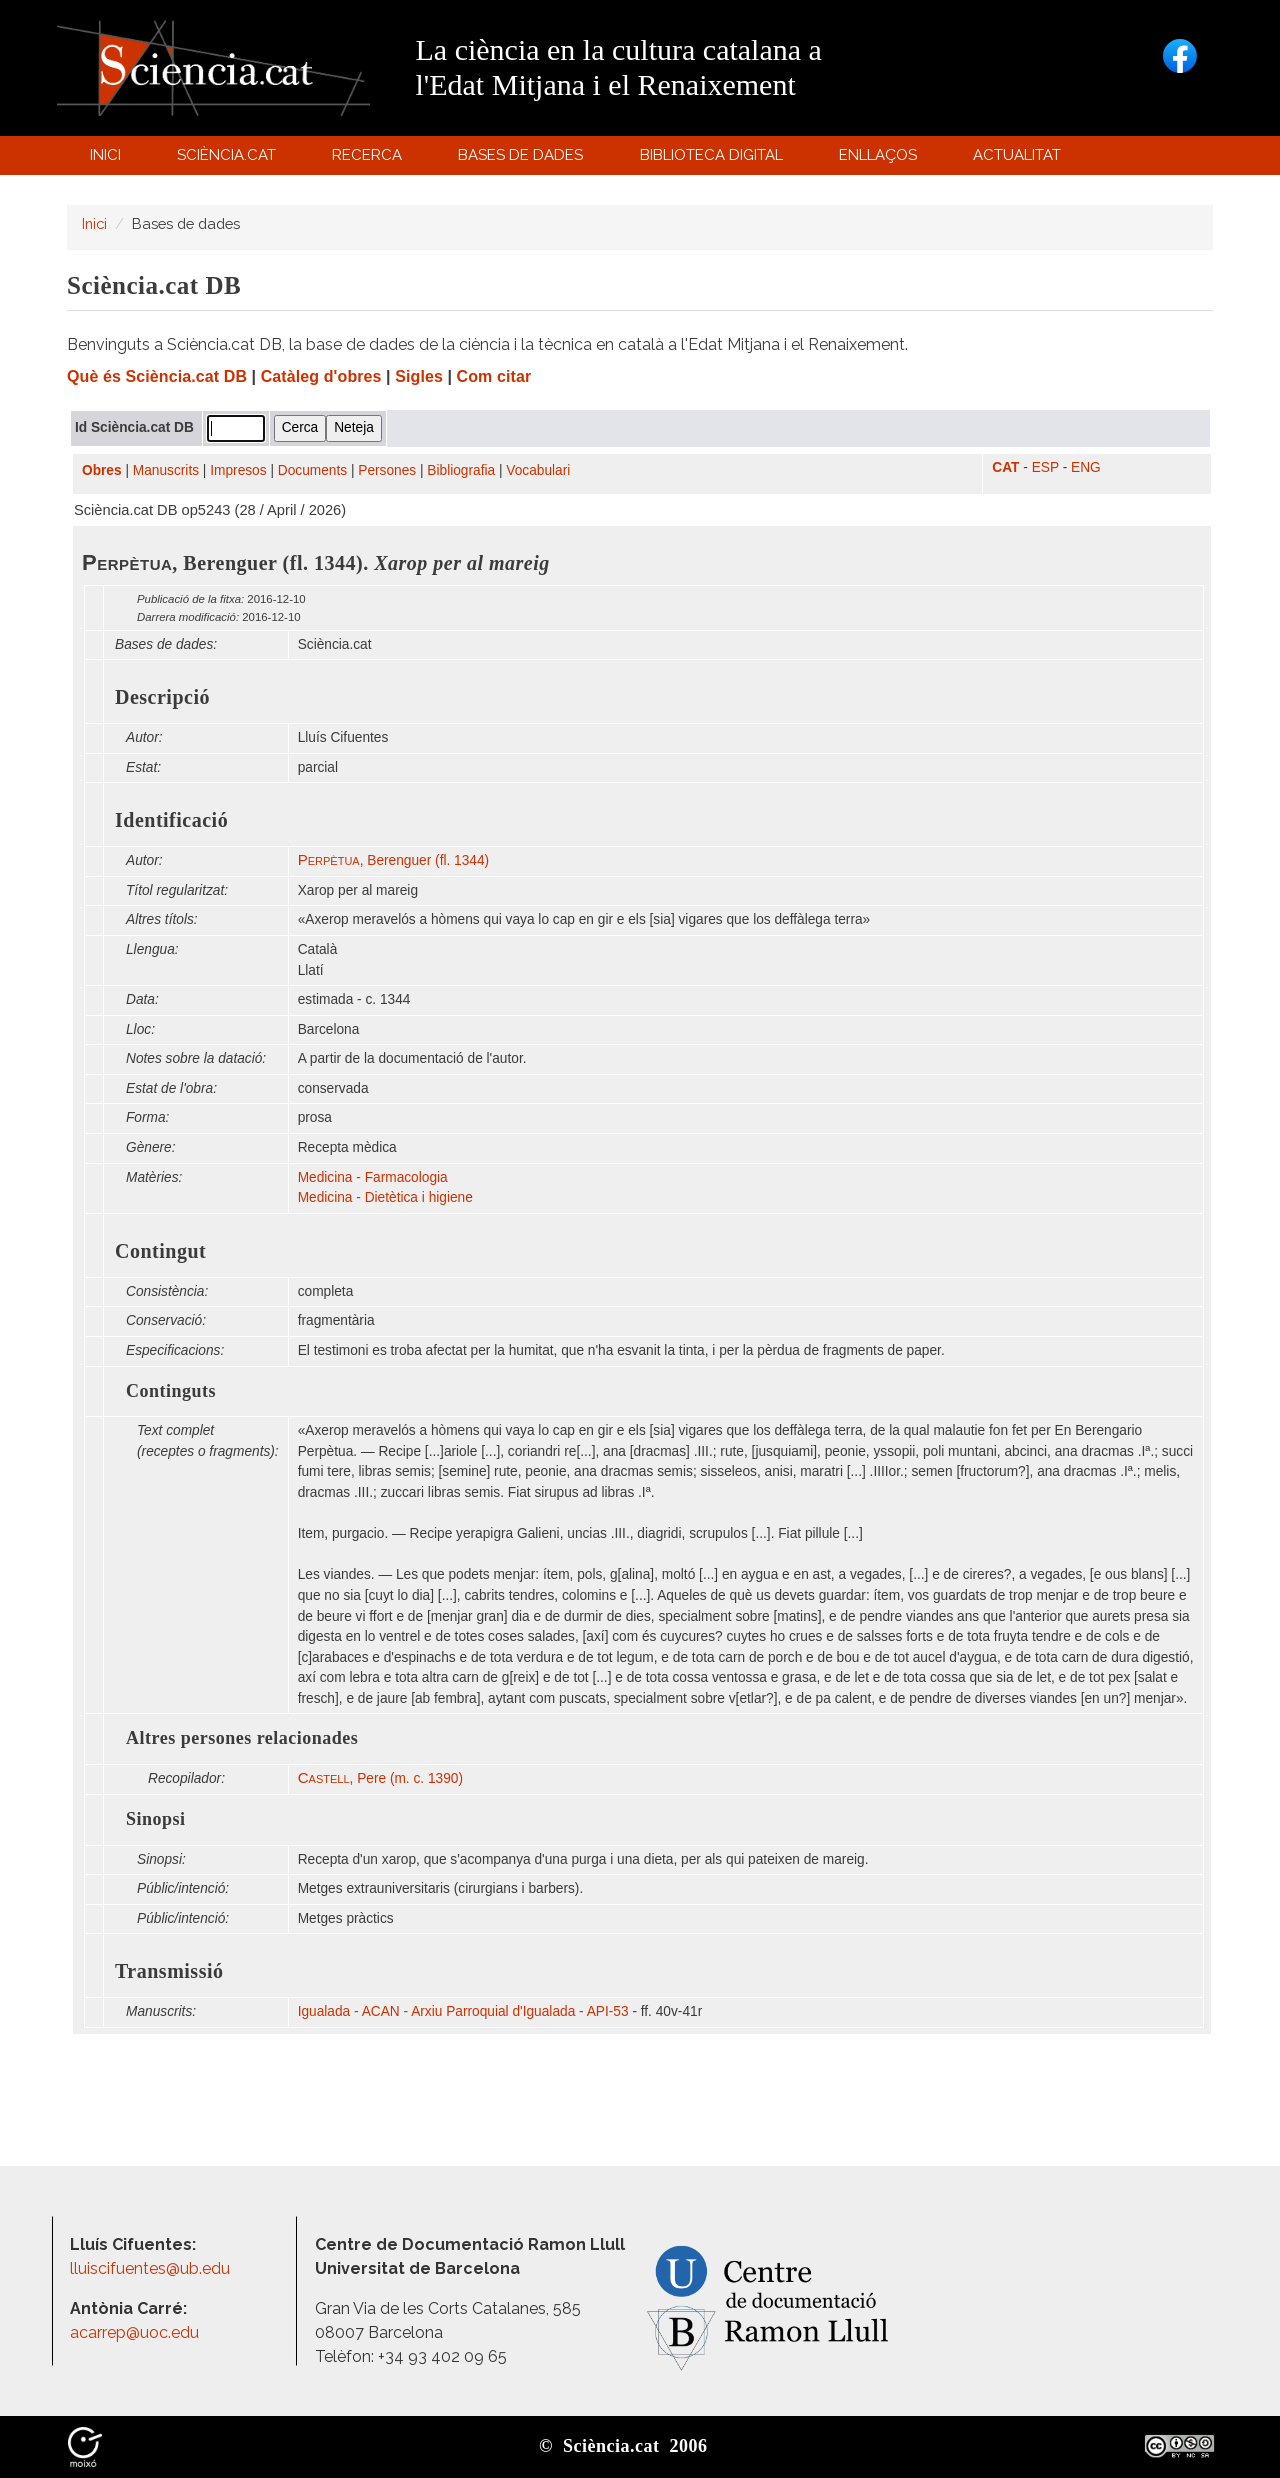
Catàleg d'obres (321, 376)
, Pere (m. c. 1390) (380, 1778)
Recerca (370, 159)
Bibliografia (461, 470)
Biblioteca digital (714, 159)
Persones (387, 470)
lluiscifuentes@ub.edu (152, 2268)
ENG (1086, 467)
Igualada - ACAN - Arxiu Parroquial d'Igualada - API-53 (463, 2011)
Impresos (238, 470)
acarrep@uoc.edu (134, 2332)
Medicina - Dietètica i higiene (385, 1197)
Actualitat (1020, 159)
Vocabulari (538, 470)
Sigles (419, 376)
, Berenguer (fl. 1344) (394, 860)
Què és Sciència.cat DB (157, 376)
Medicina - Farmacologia (373, 1177)
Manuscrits (166, 470)
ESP (1045, 467)
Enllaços (878, 155)
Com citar (494, 376)
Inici (105, 155)
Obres (102, 470)
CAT (1005, 467)
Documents (312, 470)
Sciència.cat (229, 159)
